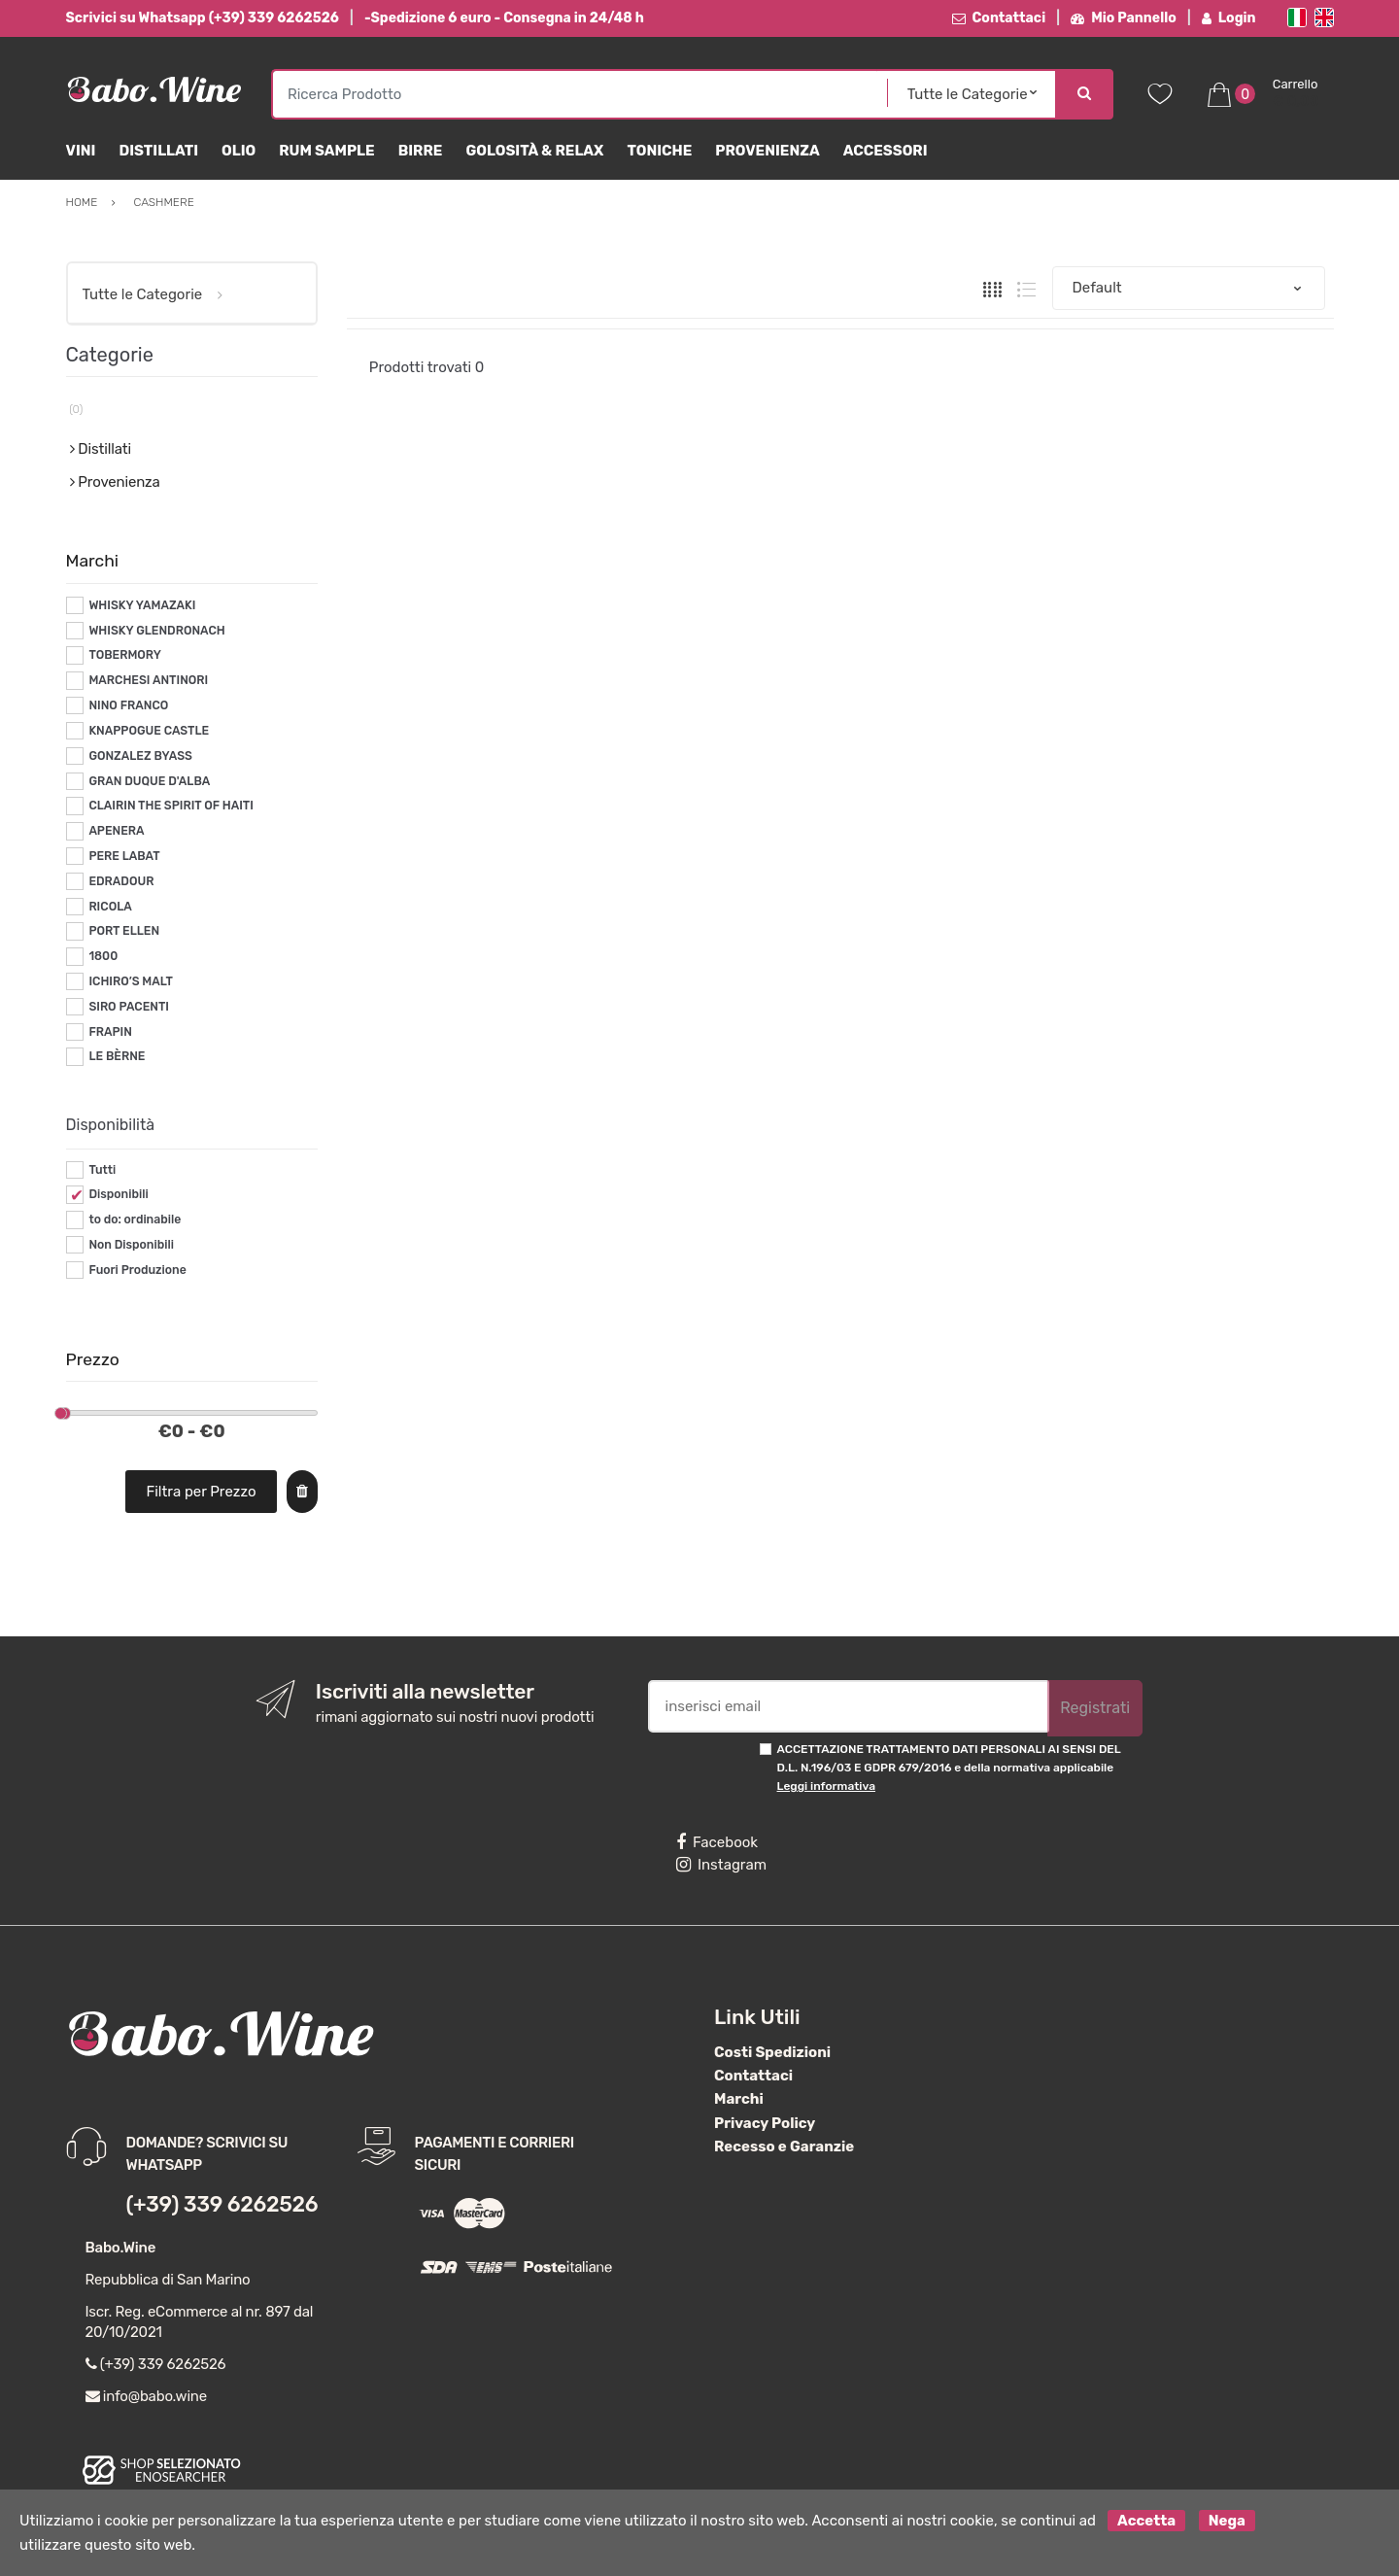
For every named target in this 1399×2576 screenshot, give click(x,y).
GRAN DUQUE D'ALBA (149, 781)
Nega (1227, 2520)
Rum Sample (326, 150)
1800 (103, 956)
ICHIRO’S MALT (130, 981)
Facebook (717, 1842)
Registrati (1095, 1708)
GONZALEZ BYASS (140, 756)
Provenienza (767, 150)
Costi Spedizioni (772, 2052)
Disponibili (118, 1194)
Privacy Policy (764, 2123)
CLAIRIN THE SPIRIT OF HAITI (171, 805)
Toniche (659, 150)
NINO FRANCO (128, 705)
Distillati (158, 150)
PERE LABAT (123, 856)
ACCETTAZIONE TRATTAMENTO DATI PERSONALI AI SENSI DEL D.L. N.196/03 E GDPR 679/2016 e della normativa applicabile (949, 1768)
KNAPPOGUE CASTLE (148, 731)
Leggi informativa (826, 1786)
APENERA (116, 831)
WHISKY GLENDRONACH (156, 630)
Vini (81, 150)
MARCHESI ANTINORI (148, 680)
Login (1229, 18)
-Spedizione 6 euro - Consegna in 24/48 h (504, 18)
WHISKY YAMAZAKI (141, 605)
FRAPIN (110, 1032)
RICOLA (109, 906)
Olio (239, 150)
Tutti (102, 1170)
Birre (420, 150)
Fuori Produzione (137, 1270)
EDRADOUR (121, 881)
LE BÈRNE (116, 1056)
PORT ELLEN (123, 931)
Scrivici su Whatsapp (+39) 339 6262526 (202, 18)
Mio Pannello (1124, 18)
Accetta (1146, 2520)
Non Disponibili (131, 1245)
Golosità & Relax (534, 150)
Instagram (721, 1864)
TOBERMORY (124, 655)
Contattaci (999, 18)
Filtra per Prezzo (201, 1491)
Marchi (739, 2099)
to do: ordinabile (134, 1219)
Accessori (885, 150)
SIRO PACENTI (128, 1006)
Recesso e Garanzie (784, 2146)
